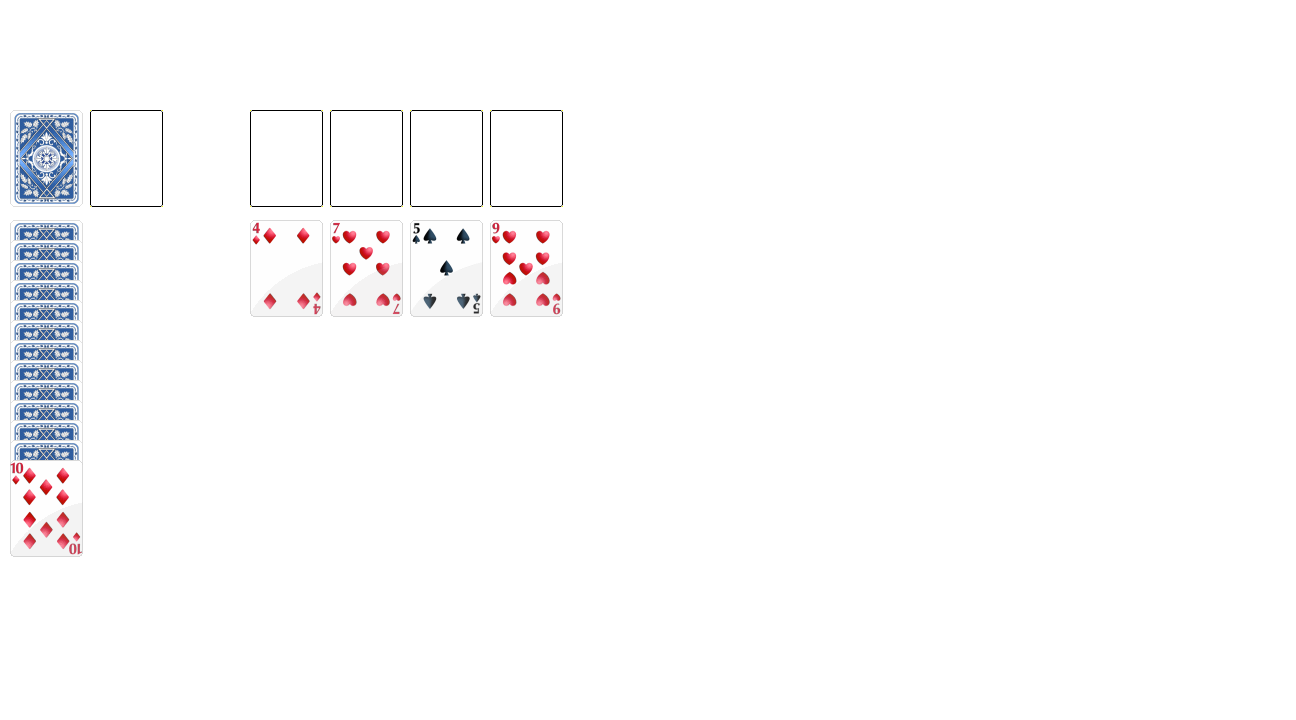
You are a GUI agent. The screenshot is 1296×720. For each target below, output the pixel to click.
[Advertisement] (505, 45)
